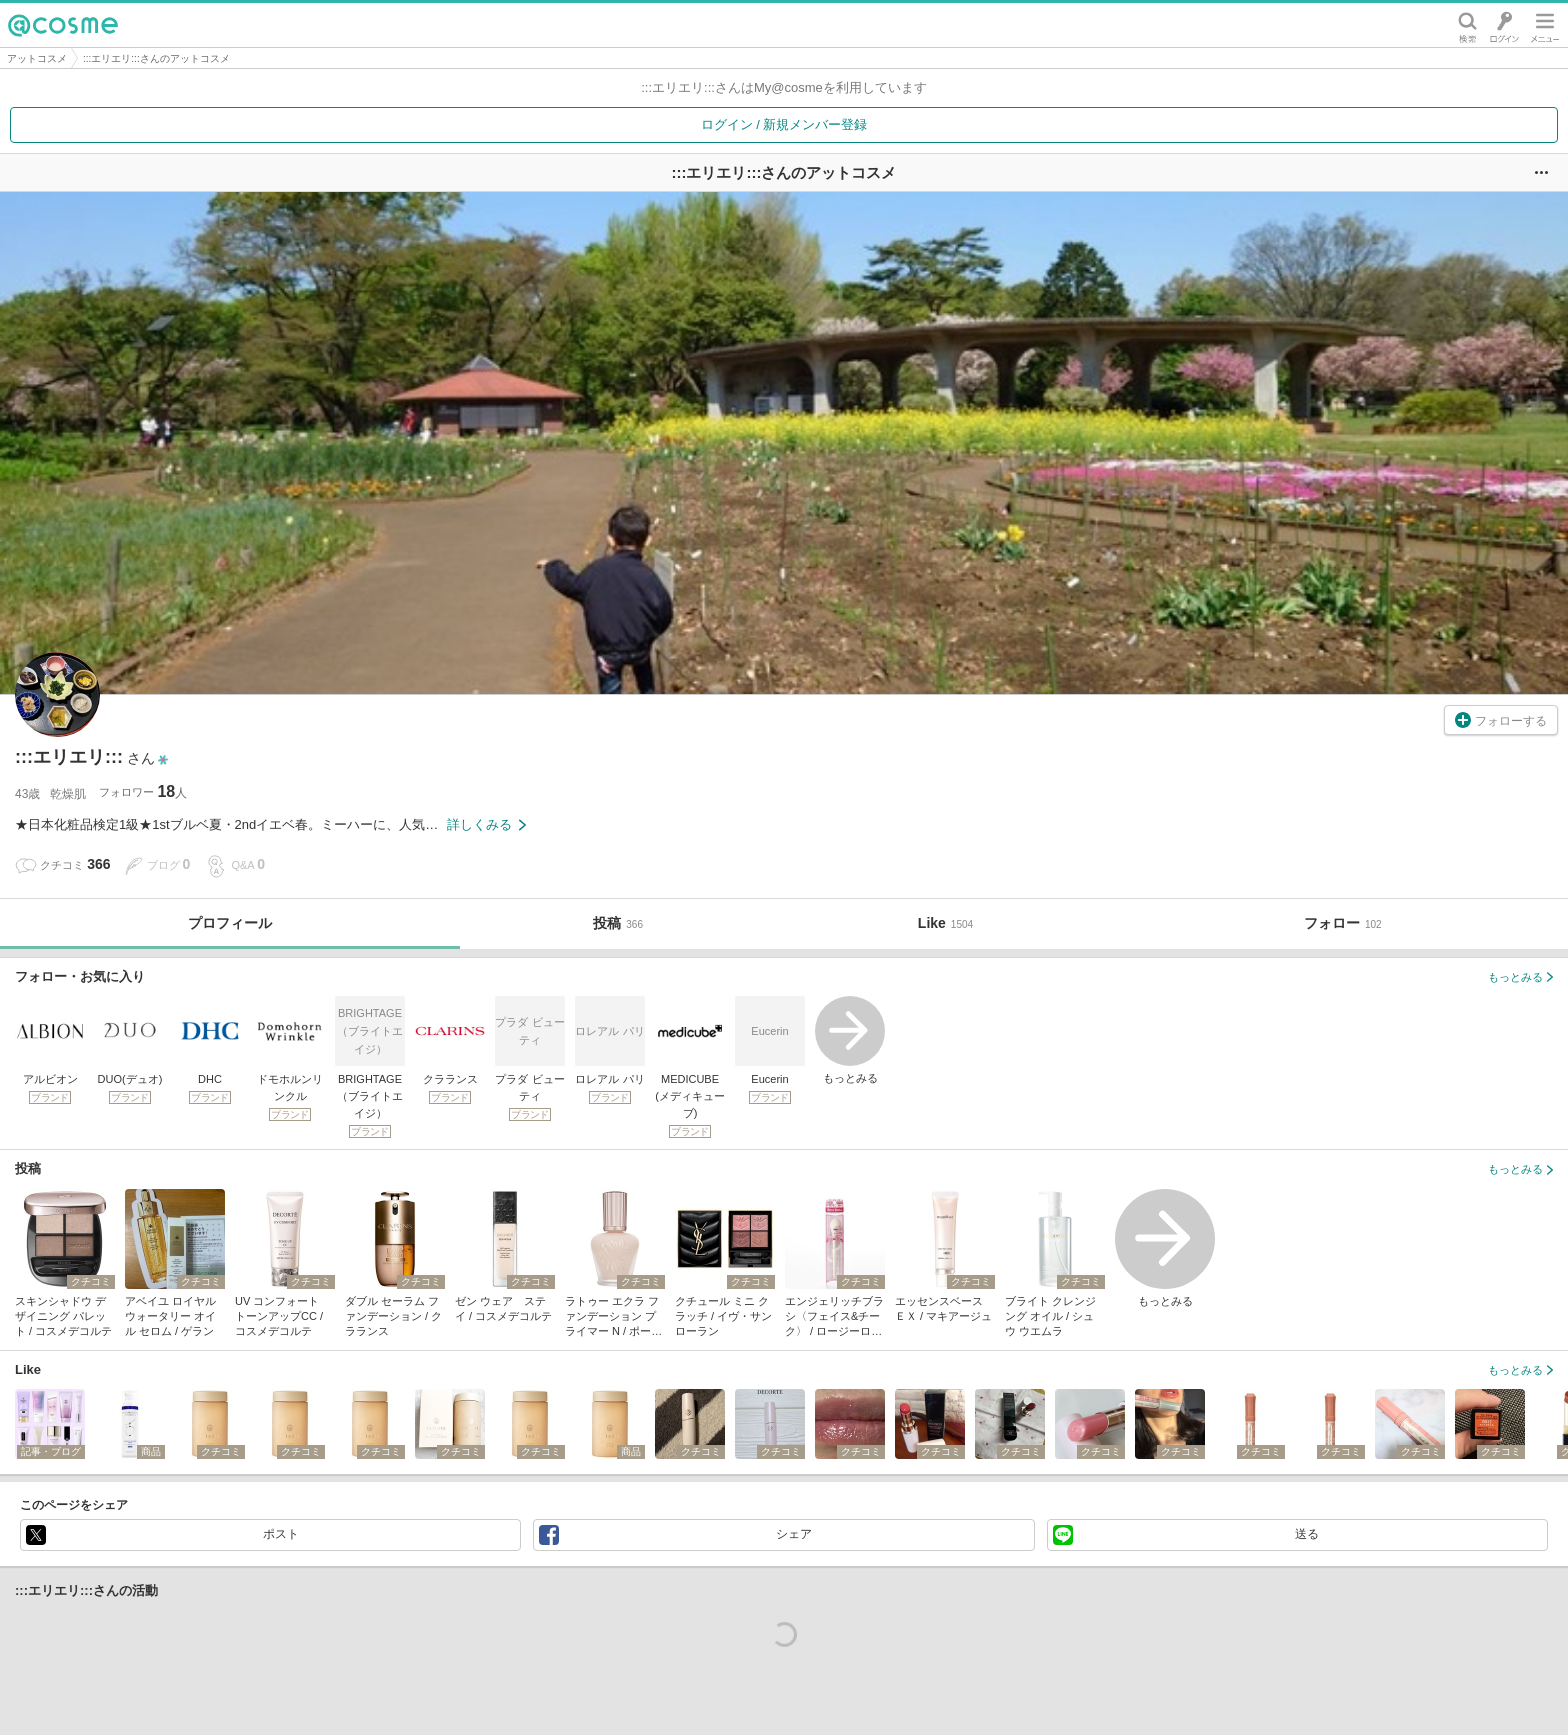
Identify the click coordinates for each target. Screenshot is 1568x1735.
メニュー (1545, 25)
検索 (1467, 25)
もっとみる (850, 1040)
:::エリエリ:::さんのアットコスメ (156, 58)
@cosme (63, 25)
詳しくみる (486, 824)
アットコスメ (37, 58)
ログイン (1504, 25)
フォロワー (143, 791)
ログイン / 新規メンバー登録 (784, 124)
